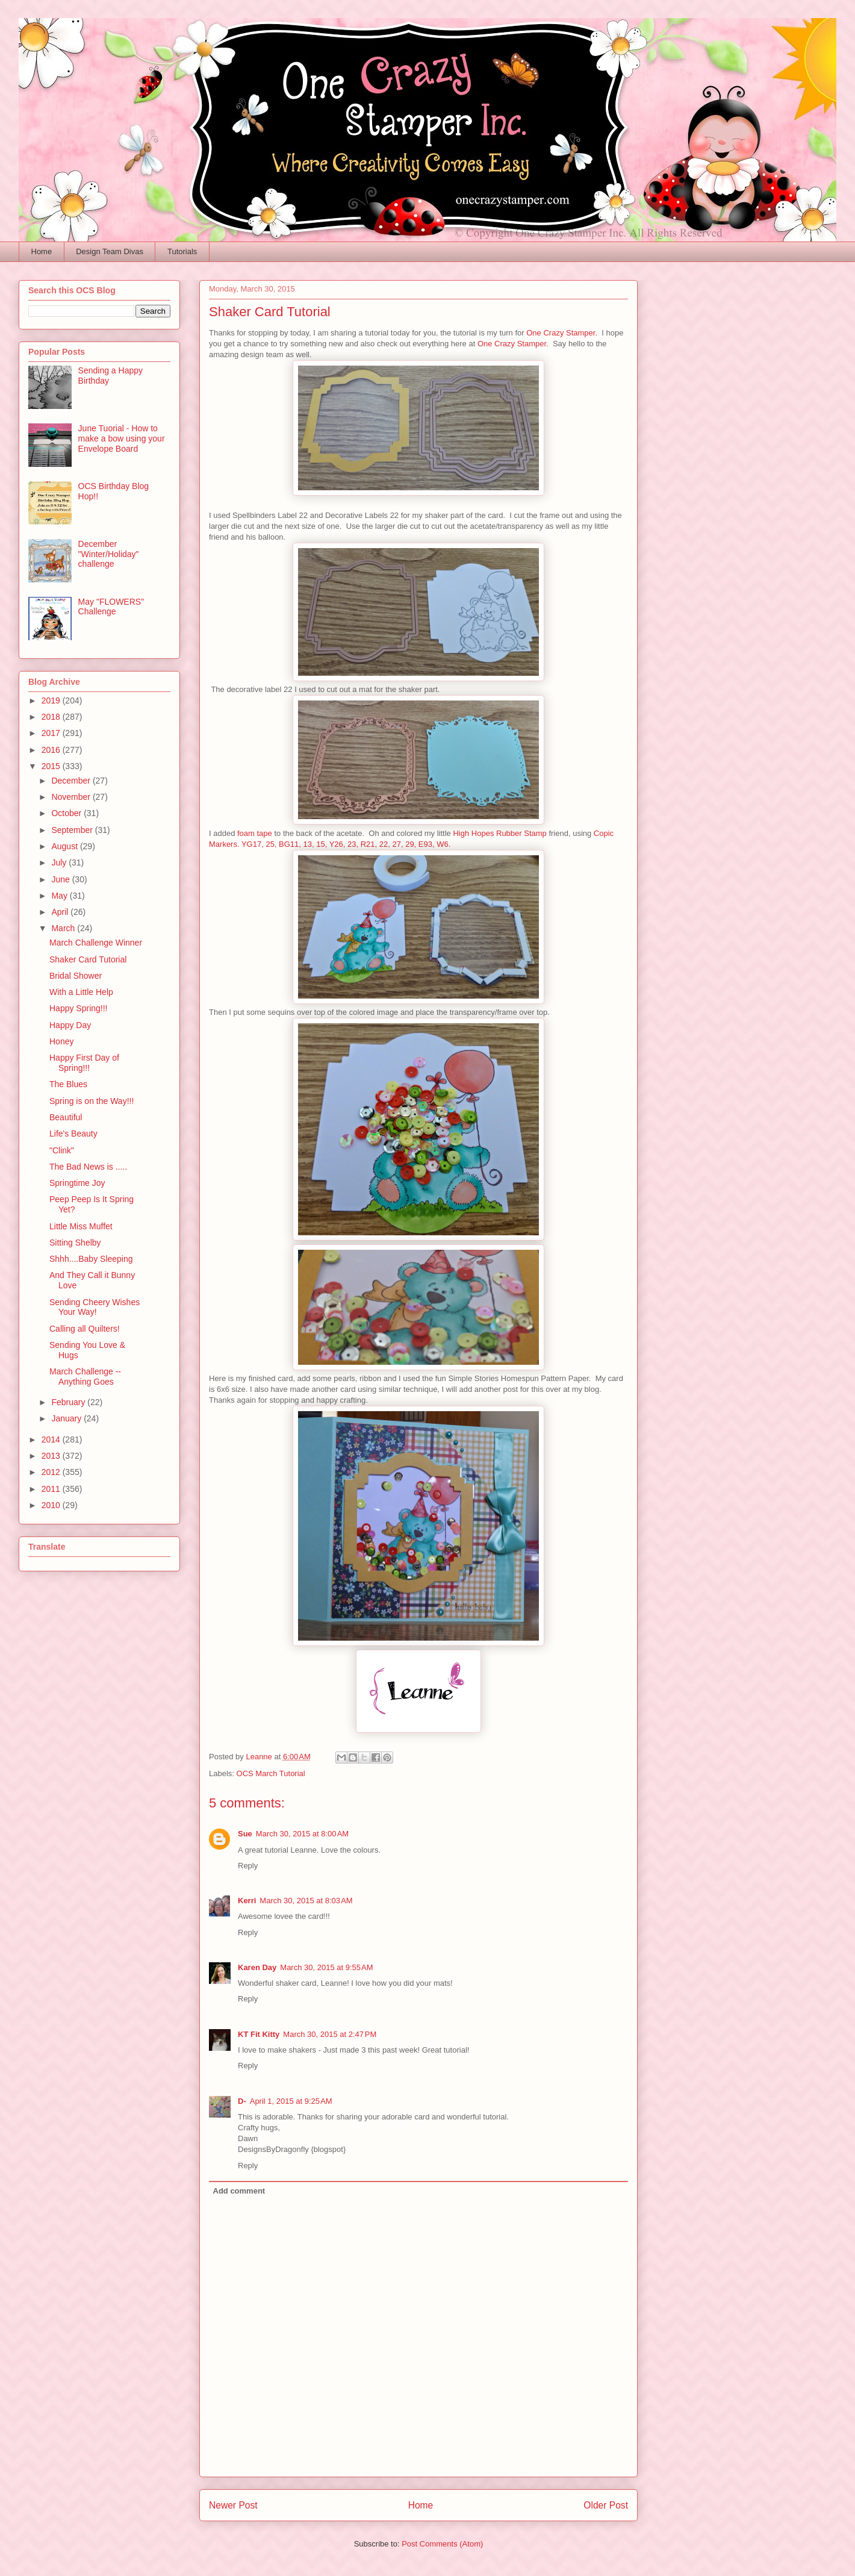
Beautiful (65, 1117)
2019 (52, 700)
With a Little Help (81, 992)
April (60, 912)
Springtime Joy (77, 1183)
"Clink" (61, 1150)
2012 (52, 1472)
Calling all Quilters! (84, 1328)
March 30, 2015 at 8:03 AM (306, 1900)
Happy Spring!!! (78, 1008)
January (67, 1418)
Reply (248, 1865)
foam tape (254, 833)
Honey (61, 1041)
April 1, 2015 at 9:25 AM (291, 2101)
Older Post (605, 2505)
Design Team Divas (109, 251)
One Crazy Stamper (511, 343)
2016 (52, 750)
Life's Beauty (73, 1133)
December (71, 780)
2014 (52, 1439)
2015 (52, 766)
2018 (52, 717)
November (71, 797)
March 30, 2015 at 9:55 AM (326, 1967)
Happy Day (70, 1025)
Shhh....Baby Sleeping (91, 1259)
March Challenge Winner (95, 942)
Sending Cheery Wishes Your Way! (94, 1307)
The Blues (68, 1084)
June (61, 879)
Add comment (239, 2190)
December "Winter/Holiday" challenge (108, 554)
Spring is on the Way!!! (91, 1101)
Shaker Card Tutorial (87, 959)
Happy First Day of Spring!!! (84, 1063)
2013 (52, 1456)
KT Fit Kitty (258, 2034)
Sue (245, 1833)
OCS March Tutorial (271, 1773)
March (64, 928)
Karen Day (257, 1967)
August (65, 846)
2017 (52, 733)
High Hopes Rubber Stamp (499, 833)
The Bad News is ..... (88, 1166)
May (60, 895)
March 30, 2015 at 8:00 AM (302, 1833)
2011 (52, 1489)
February (69, 1402)
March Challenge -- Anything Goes (85, 1376)
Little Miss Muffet (81, 1226)
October (67, 813)
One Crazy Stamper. (561, 332)
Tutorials (182, 251)
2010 (52, 1505)
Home (41, 251)
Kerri (247, 1900)
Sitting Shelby (75, 1242)
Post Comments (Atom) (442, 2543)
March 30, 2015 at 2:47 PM (329, 2034)
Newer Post (233, 2505)
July (60, 862)
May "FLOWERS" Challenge (111, 607)
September (73, 830)
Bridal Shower (75, 976)
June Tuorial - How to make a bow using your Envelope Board (121, 438)
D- (242, 2101)
